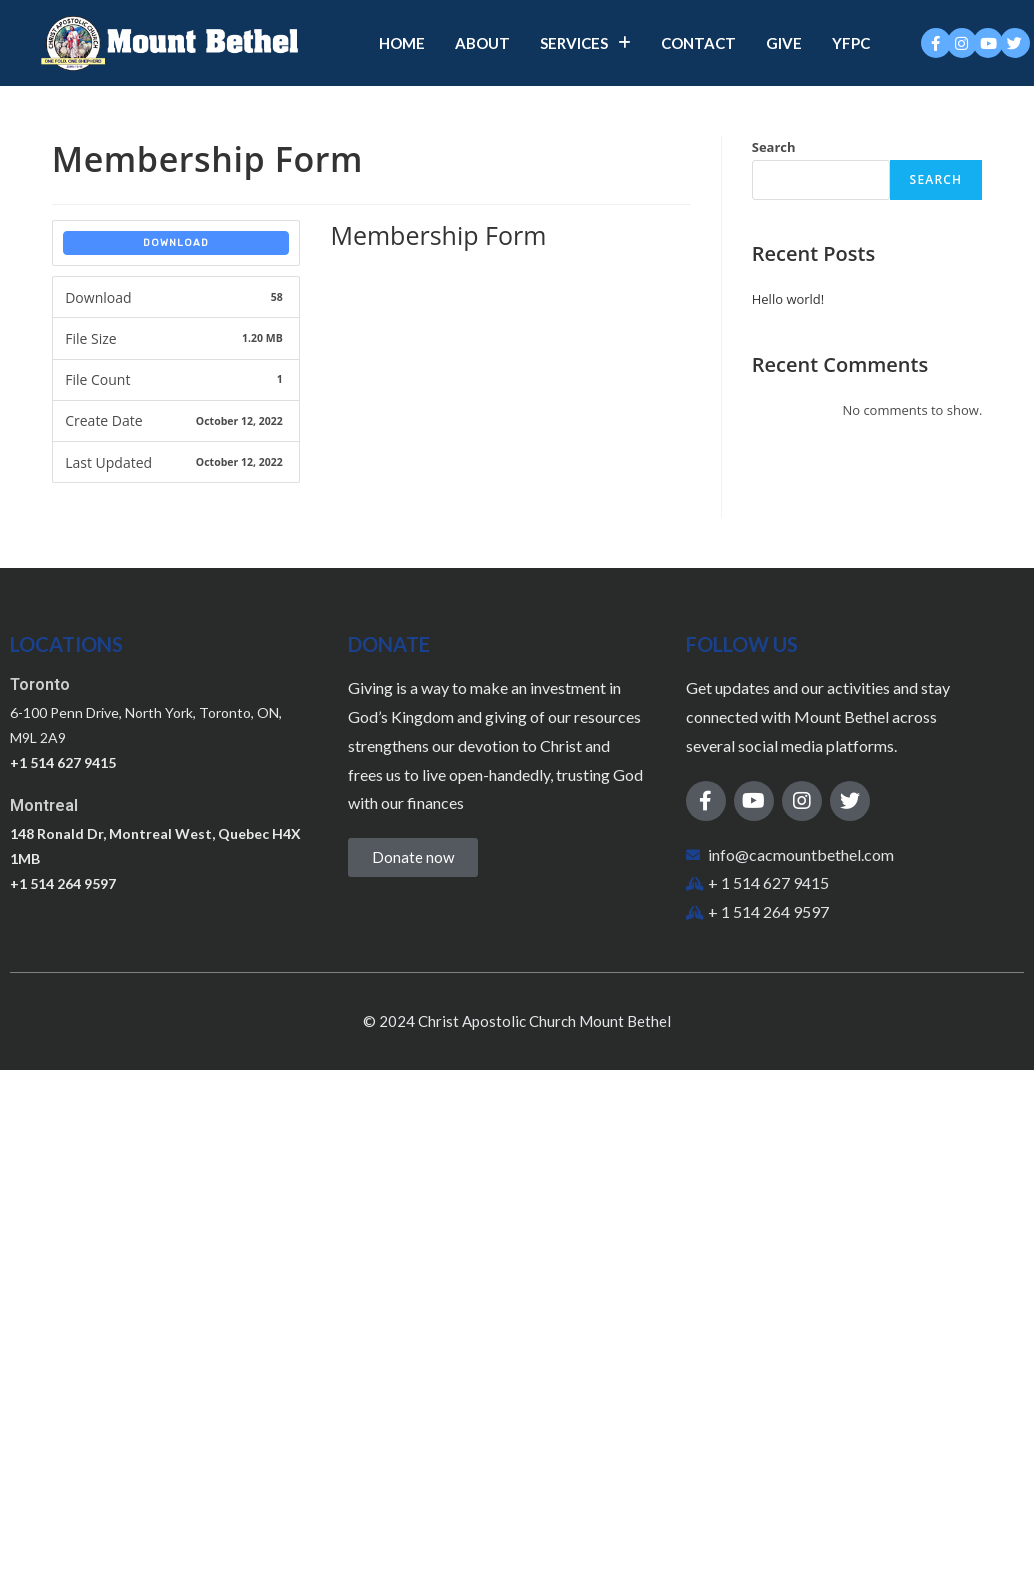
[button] (413, 857)
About (482, 43)
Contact (698, 43)
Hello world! (788, 299)
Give (784, 43)
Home (402, 43)
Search (774, 147)
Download (176, 243)
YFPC (851, 43)
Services (585, 43)
